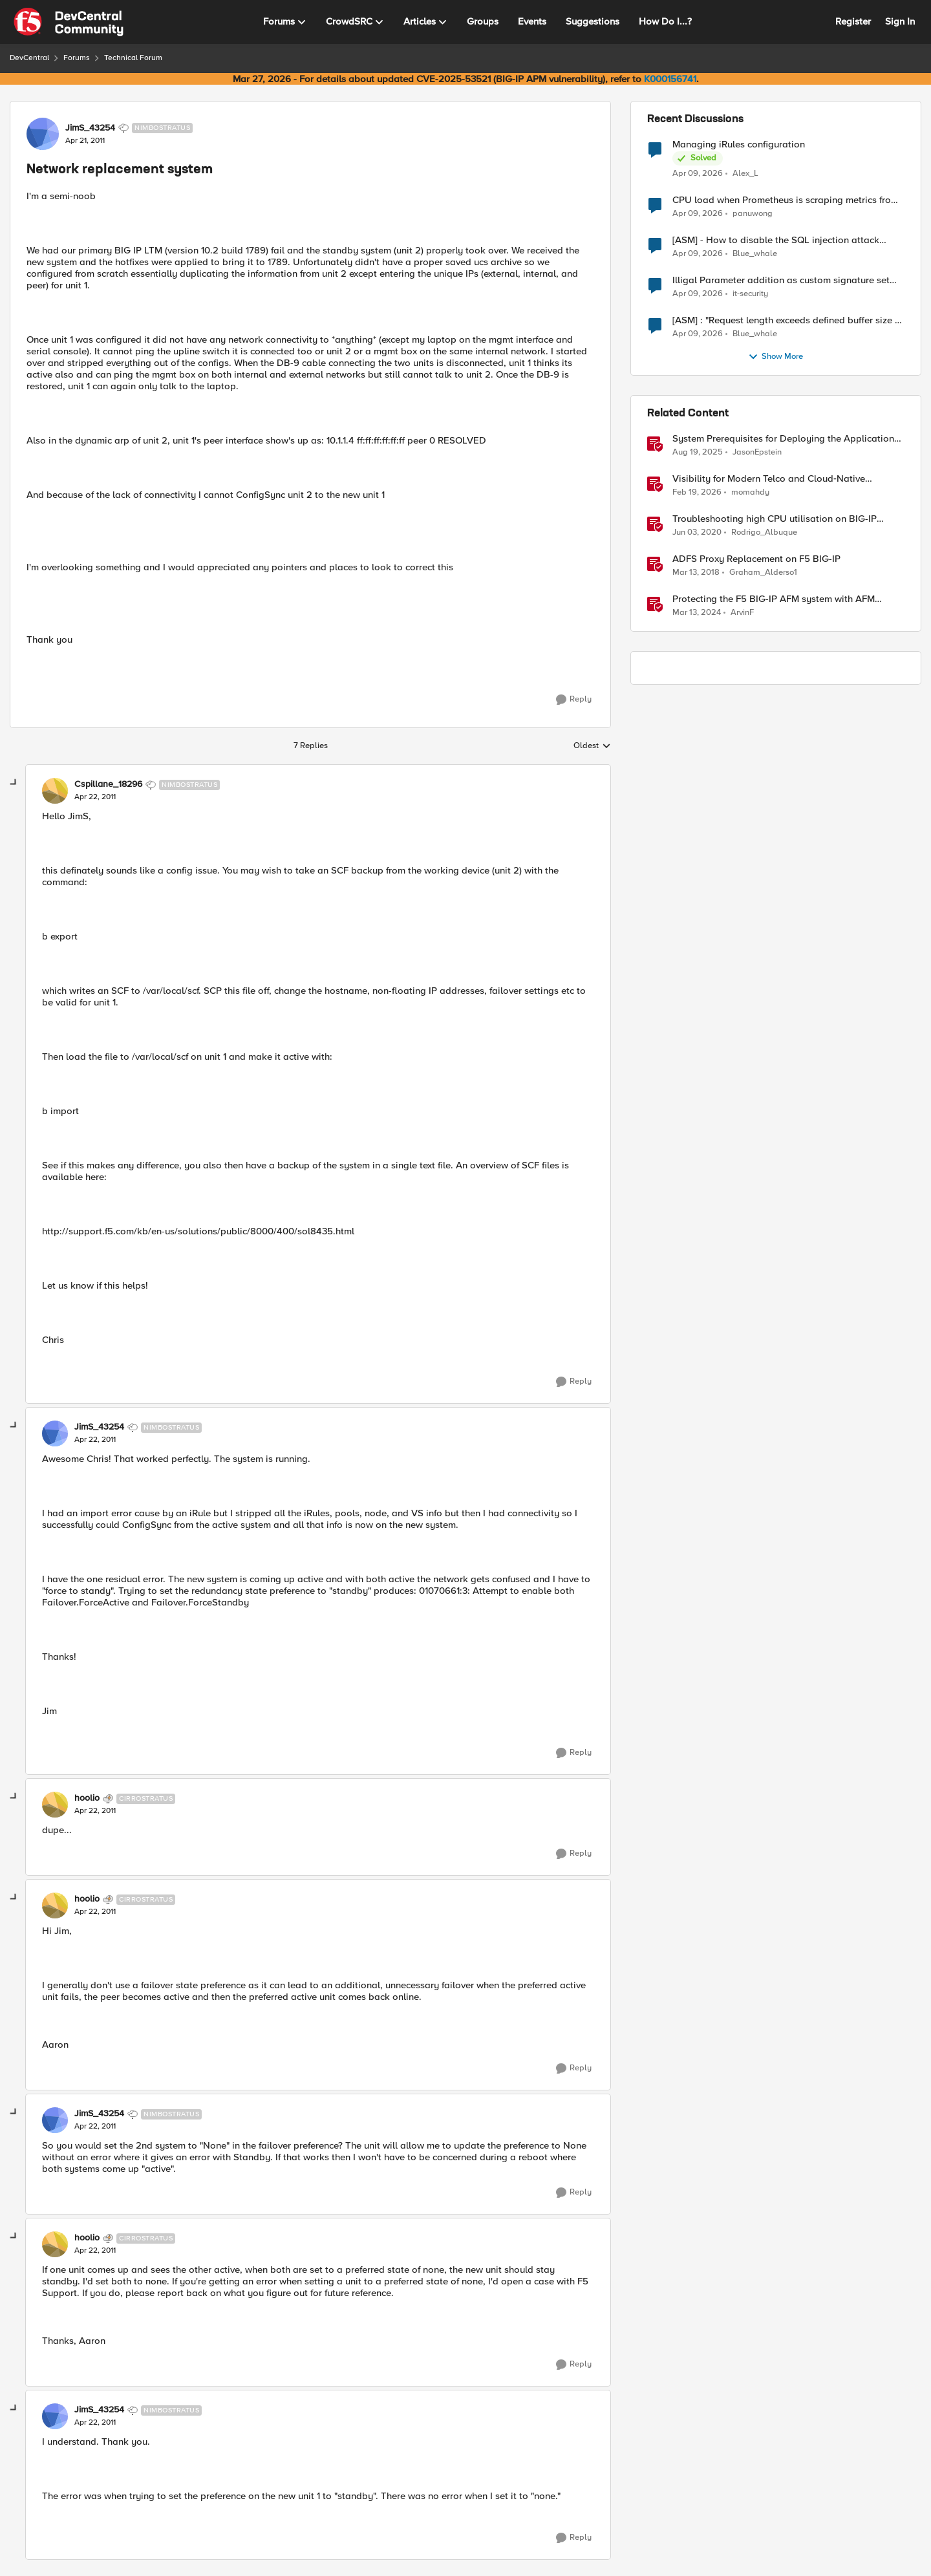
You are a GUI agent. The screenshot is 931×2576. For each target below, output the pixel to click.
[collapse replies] (14, 783)
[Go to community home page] (68, 22)
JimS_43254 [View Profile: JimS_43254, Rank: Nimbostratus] (90, 128)
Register (853, 21)
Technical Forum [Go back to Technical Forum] (133, 58)
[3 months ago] (697, 173)
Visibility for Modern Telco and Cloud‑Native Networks (768, 478)
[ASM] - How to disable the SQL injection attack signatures (775, 240)
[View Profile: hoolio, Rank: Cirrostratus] (55, 1805)
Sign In (900, 21)
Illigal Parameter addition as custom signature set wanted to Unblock (781, 280)
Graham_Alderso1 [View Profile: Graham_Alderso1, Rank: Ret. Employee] (763, 572)
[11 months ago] (697, 452)
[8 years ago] (696, 573)
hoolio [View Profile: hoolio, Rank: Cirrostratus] (87, 1798)
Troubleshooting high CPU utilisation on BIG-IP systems (774, 518)
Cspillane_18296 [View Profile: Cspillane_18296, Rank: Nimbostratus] (108, 784)
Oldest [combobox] (592, 746)
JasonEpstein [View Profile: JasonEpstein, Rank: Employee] (757, 452)
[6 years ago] (697, 533)
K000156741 (670, 79)
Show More (775, 357)
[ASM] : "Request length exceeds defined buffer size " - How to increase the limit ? (788, 320)
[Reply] (573, 699)
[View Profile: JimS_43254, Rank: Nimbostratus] (43, 134)
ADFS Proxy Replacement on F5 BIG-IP (756, 558)
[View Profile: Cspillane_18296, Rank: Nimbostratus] (55, 791)
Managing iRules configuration (738, 144)
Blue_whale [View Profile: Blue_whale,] (755, 254)
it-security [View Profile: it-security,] (750, 294)
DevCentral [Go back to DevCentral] (29, 58)
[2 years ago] (696, 613)
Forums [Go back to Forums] (76, 58)
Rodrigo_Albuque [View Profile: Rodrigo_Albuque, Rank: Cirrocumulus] (764, 532)
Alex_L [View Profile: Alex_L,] (745, 173)
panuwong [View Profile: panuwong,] (753, 214)
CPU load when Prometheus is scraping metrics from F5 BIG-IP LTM (785, 200)
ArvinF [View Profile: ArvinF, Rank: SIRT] (742, 612)
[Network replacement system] (95, 797)
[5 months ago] (697, 493)
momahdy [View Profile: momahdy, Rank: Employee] (750, 492)
